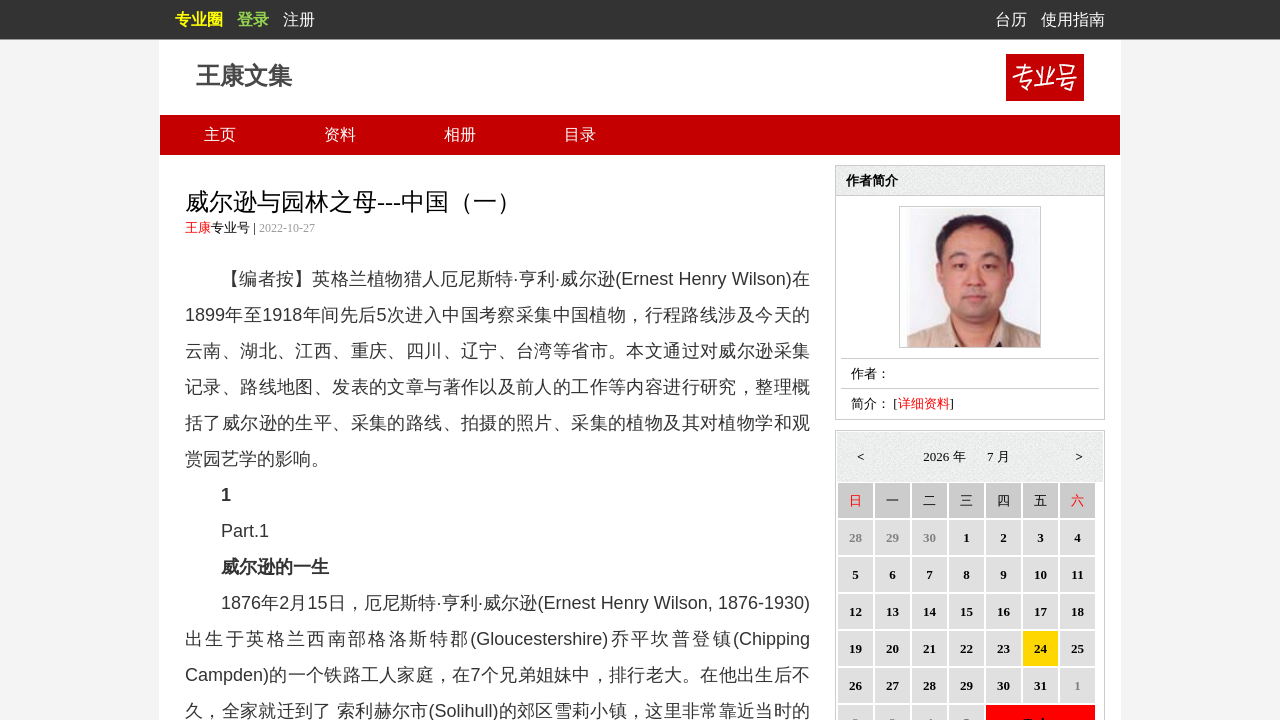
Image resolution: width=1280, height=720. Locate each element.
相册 (460, 134)
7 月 (998, 456)
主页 (220, 134)
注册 (299, 19)
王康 (198, 227)
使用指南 (1073, 19)
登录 (253, 19)
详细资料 (924, 403)
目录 (580, 134)
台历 (1011, 19)
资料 (340, 134)
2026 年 (944, 456)
